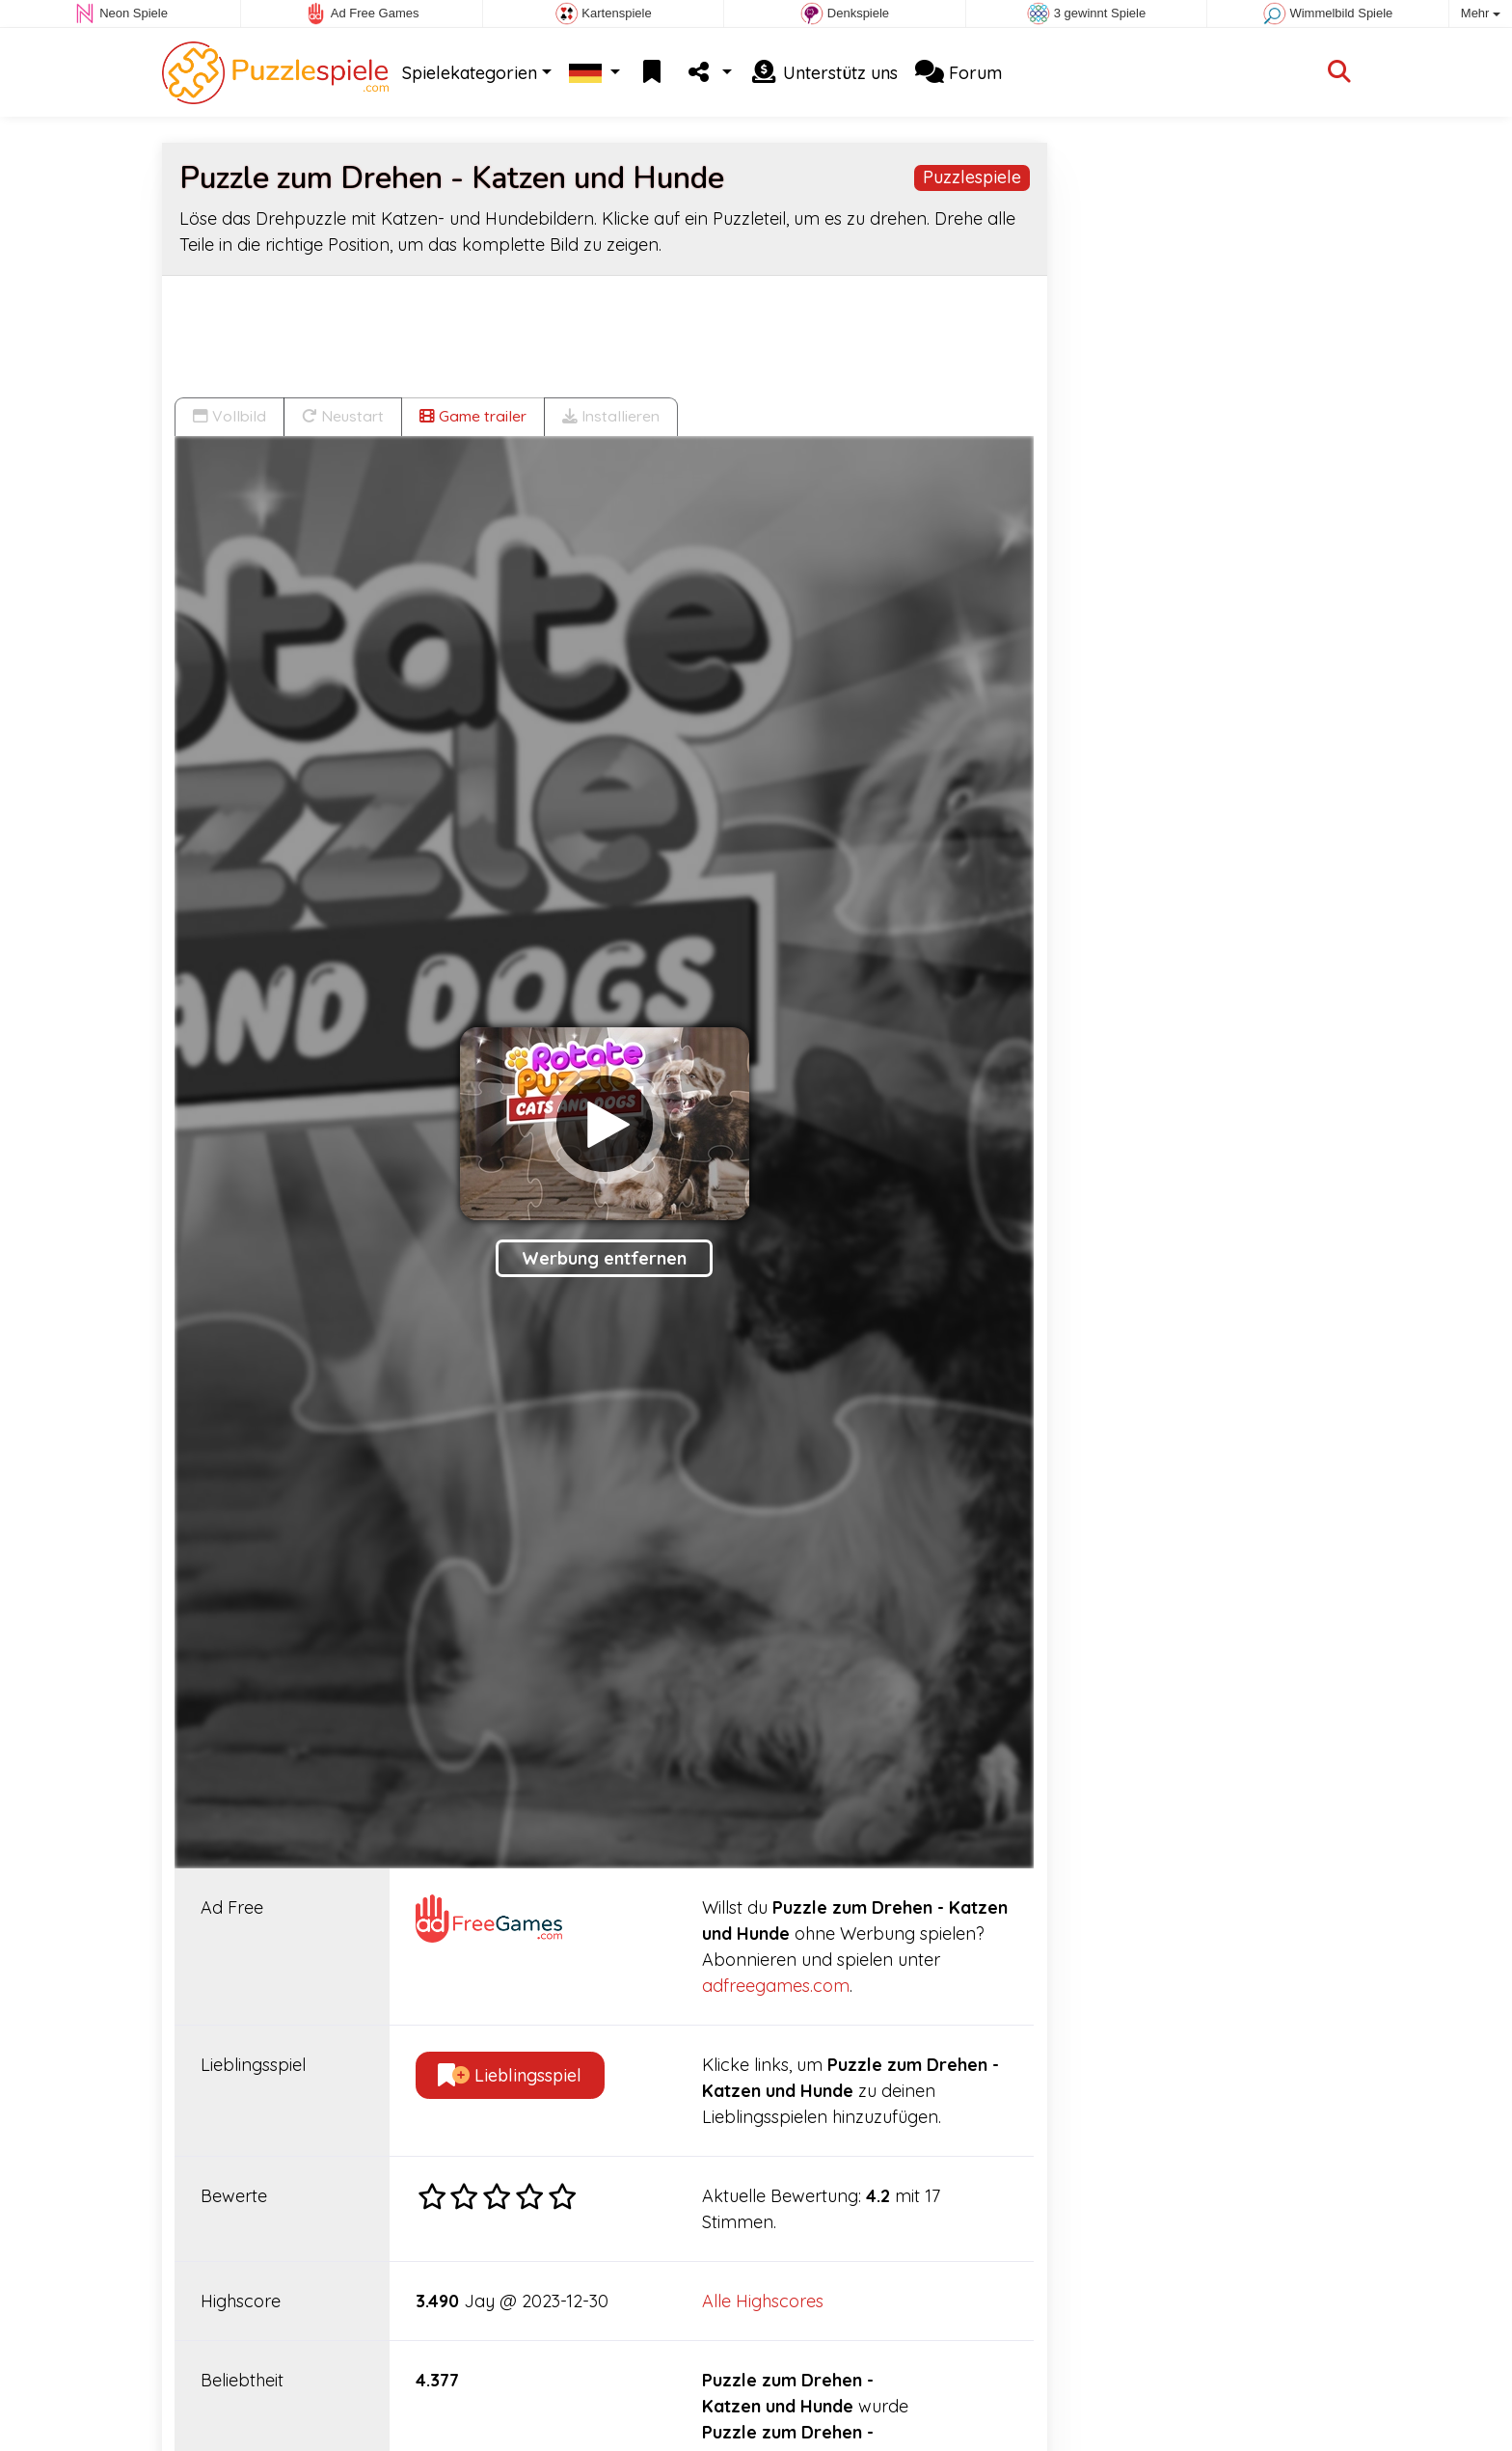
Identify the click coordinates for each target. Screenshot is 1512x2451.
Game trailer (472, 415)
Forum (958, 73)
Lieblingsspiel (509, 2075)
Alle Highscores (763, 2301)
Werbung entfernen (604, 1258)
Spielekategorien (469, 73)
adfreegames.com (776, 1985)
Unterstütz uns (823, 73)
